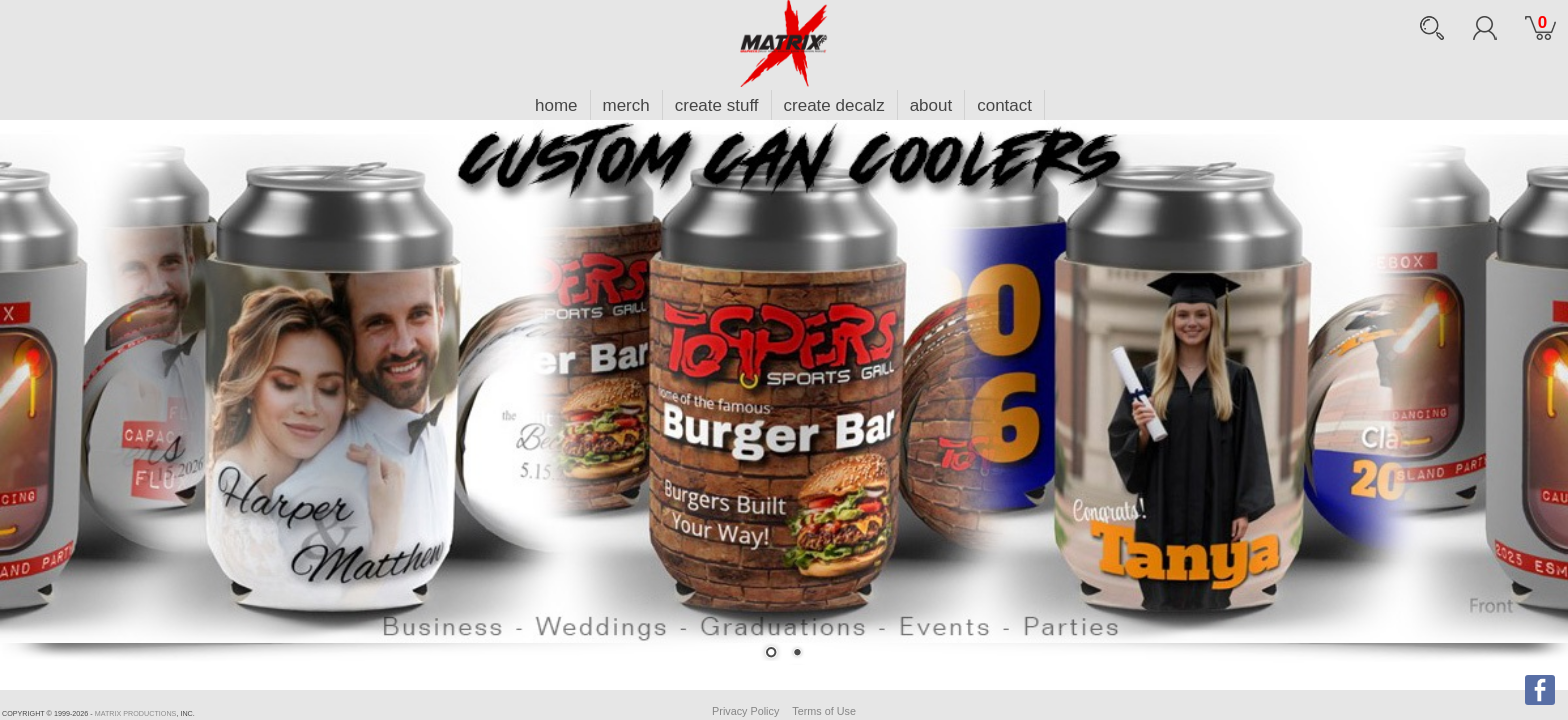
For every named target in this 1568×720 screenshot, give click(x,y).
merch (626, 105)
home (556, 105)
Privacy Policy (745, 711)
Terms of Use (824, 711)
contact (1004, 105)
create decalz (834, 105)
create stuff (717, 105)
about (931, 105)
